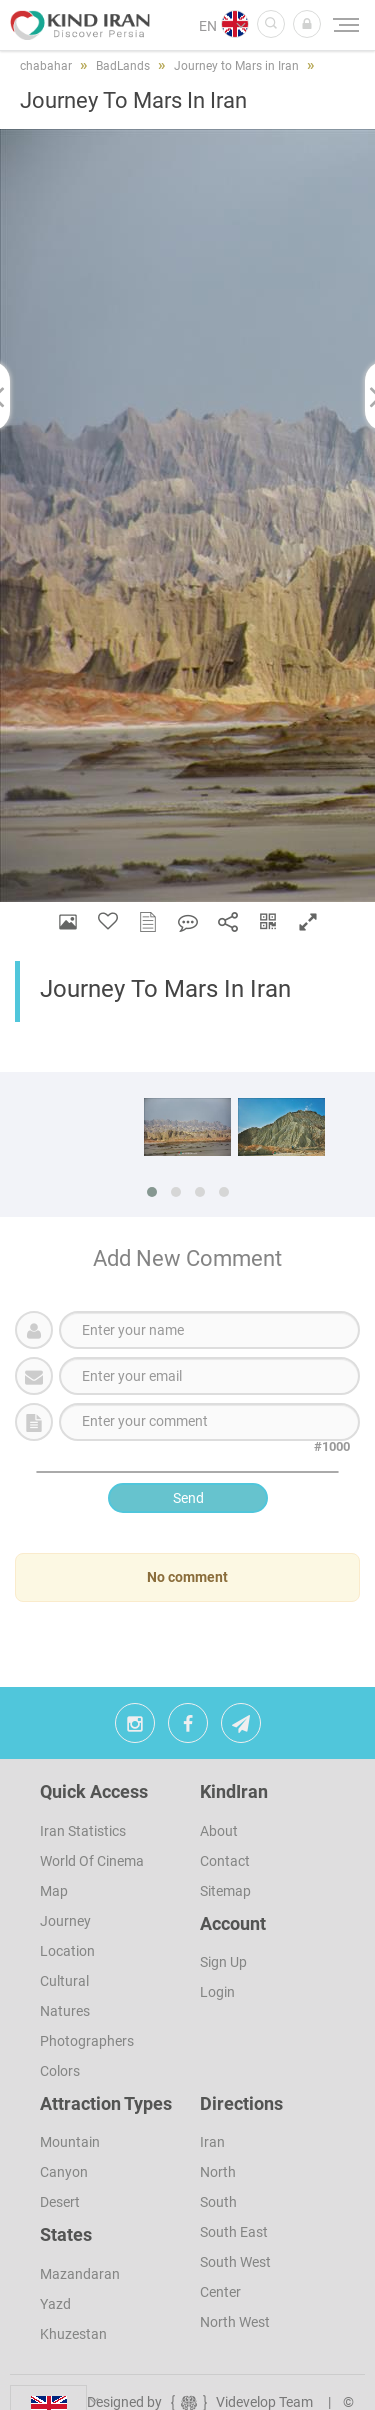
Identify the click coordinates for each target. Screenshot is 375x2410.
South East (234, 2232)
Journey (65, 1921)
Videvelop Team (240, 2402)
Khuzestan (73, 2334)
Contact (225, 1861)
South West (235, 2262)
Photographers (87, 2041)
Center (220, 2292)
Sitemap (225, 1891)
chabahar (46, 66)
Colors (60, 2071)
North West (235, 2322)
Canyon (64, 2172)
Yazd (55, 2304)
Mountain (70, 2142)
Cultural (64, 1981)
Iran (212, 2142)
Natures (65, 2011)
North (218, 2172)
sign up (223, 1962)
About (219, 1831)
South (218, 2202)
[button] (307, 24)
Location (67, 1951)
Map (54, 1891)
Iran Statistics (83, 1831)
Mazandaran (80, 2274)
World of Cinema (92, 1861)
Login (217, 1992)
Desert (60, 2202)
